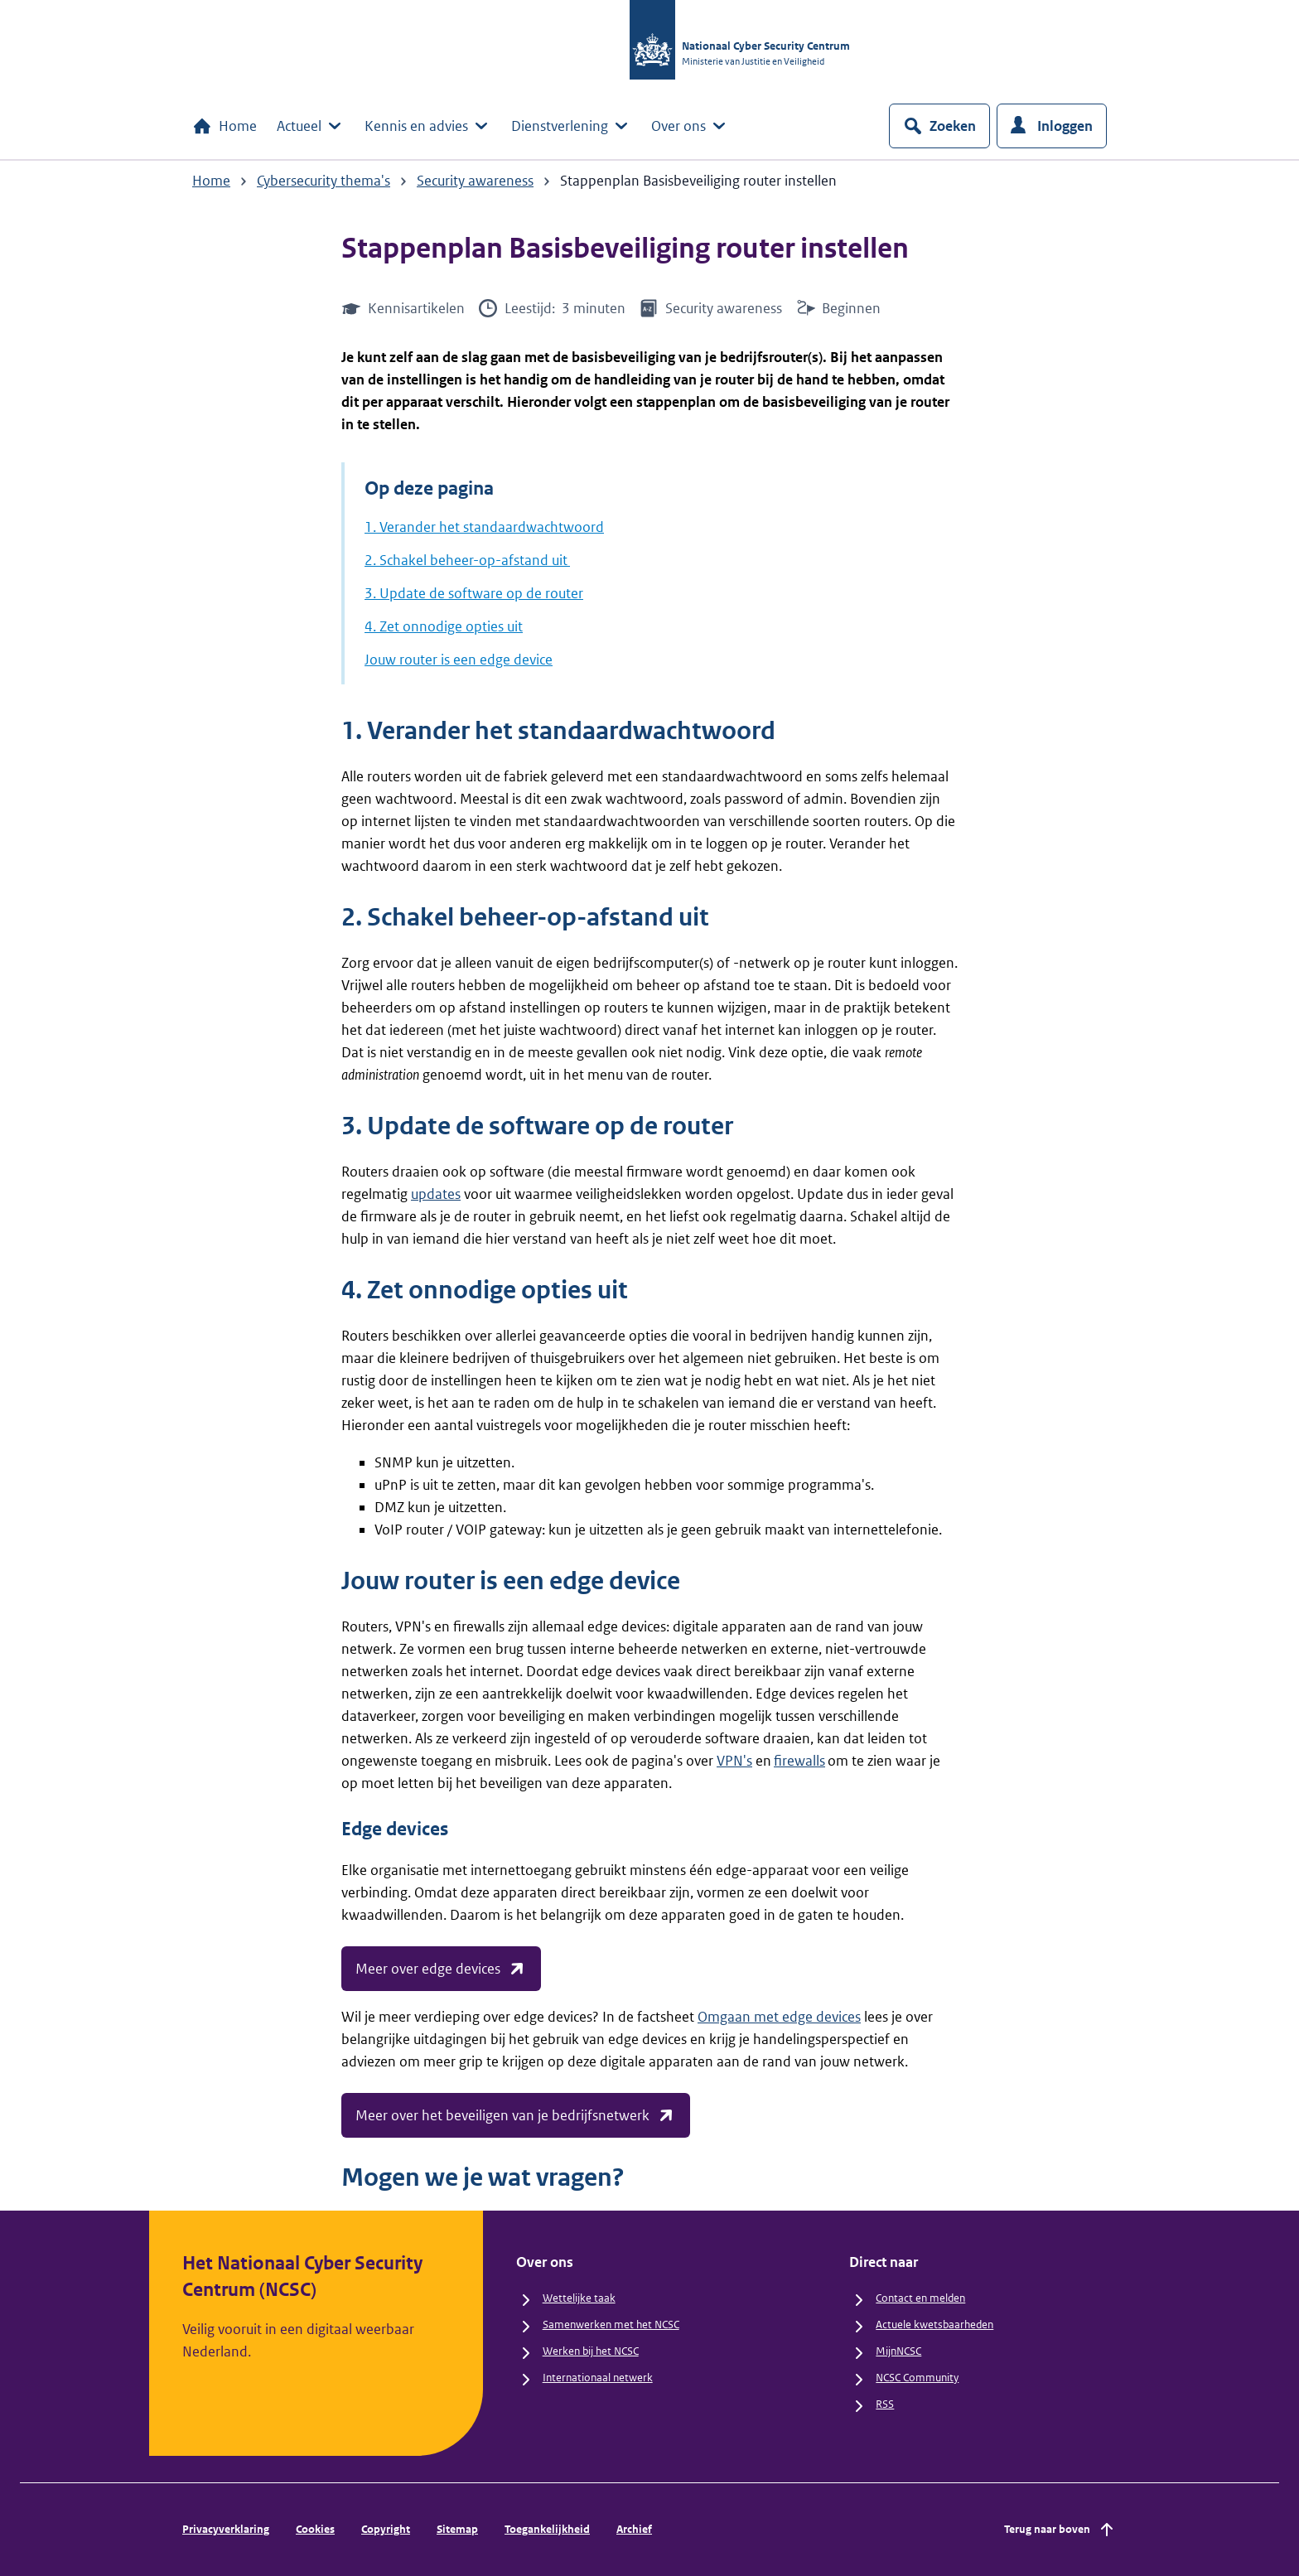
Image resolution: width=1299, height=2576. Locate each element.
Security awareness (475, 181)
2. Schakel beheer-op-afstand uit (467, 560)
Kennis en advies (428, 126)
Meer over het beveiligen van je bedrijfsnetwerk (515, 2115)
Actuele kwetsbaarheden (934, 2324)
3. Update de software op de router (474, 593)
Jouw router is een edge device (459, 659)
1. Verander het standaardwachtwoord (484, 527)
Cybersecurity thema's (323, 181)
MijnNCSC (898, 2351)
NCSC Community (917, 2378)
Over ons (690, 126)
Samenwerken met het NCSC (611, 2324)
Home (224, 126)
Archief (634, 2529)
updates (436, 1194)
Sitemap (457, 2529)
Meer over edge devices (441, 1969)
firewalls (799, 1761)
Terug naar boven (1060, 2530)
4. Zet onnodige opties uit (444, 626)
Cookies (315, 2529)
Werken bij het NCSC (591, 2351)
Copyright (385, 2529)
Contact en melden (920, 2298)
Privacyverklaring (225, 2529)
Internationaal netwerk (598, 2378)
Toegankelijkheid (547, 2529)
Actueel (311, 126)
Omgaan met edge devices (779, 2017)
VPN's (734, 1761)
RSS (885, 2404)
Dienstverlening (571, 126)
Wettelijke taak (579, 2298)
